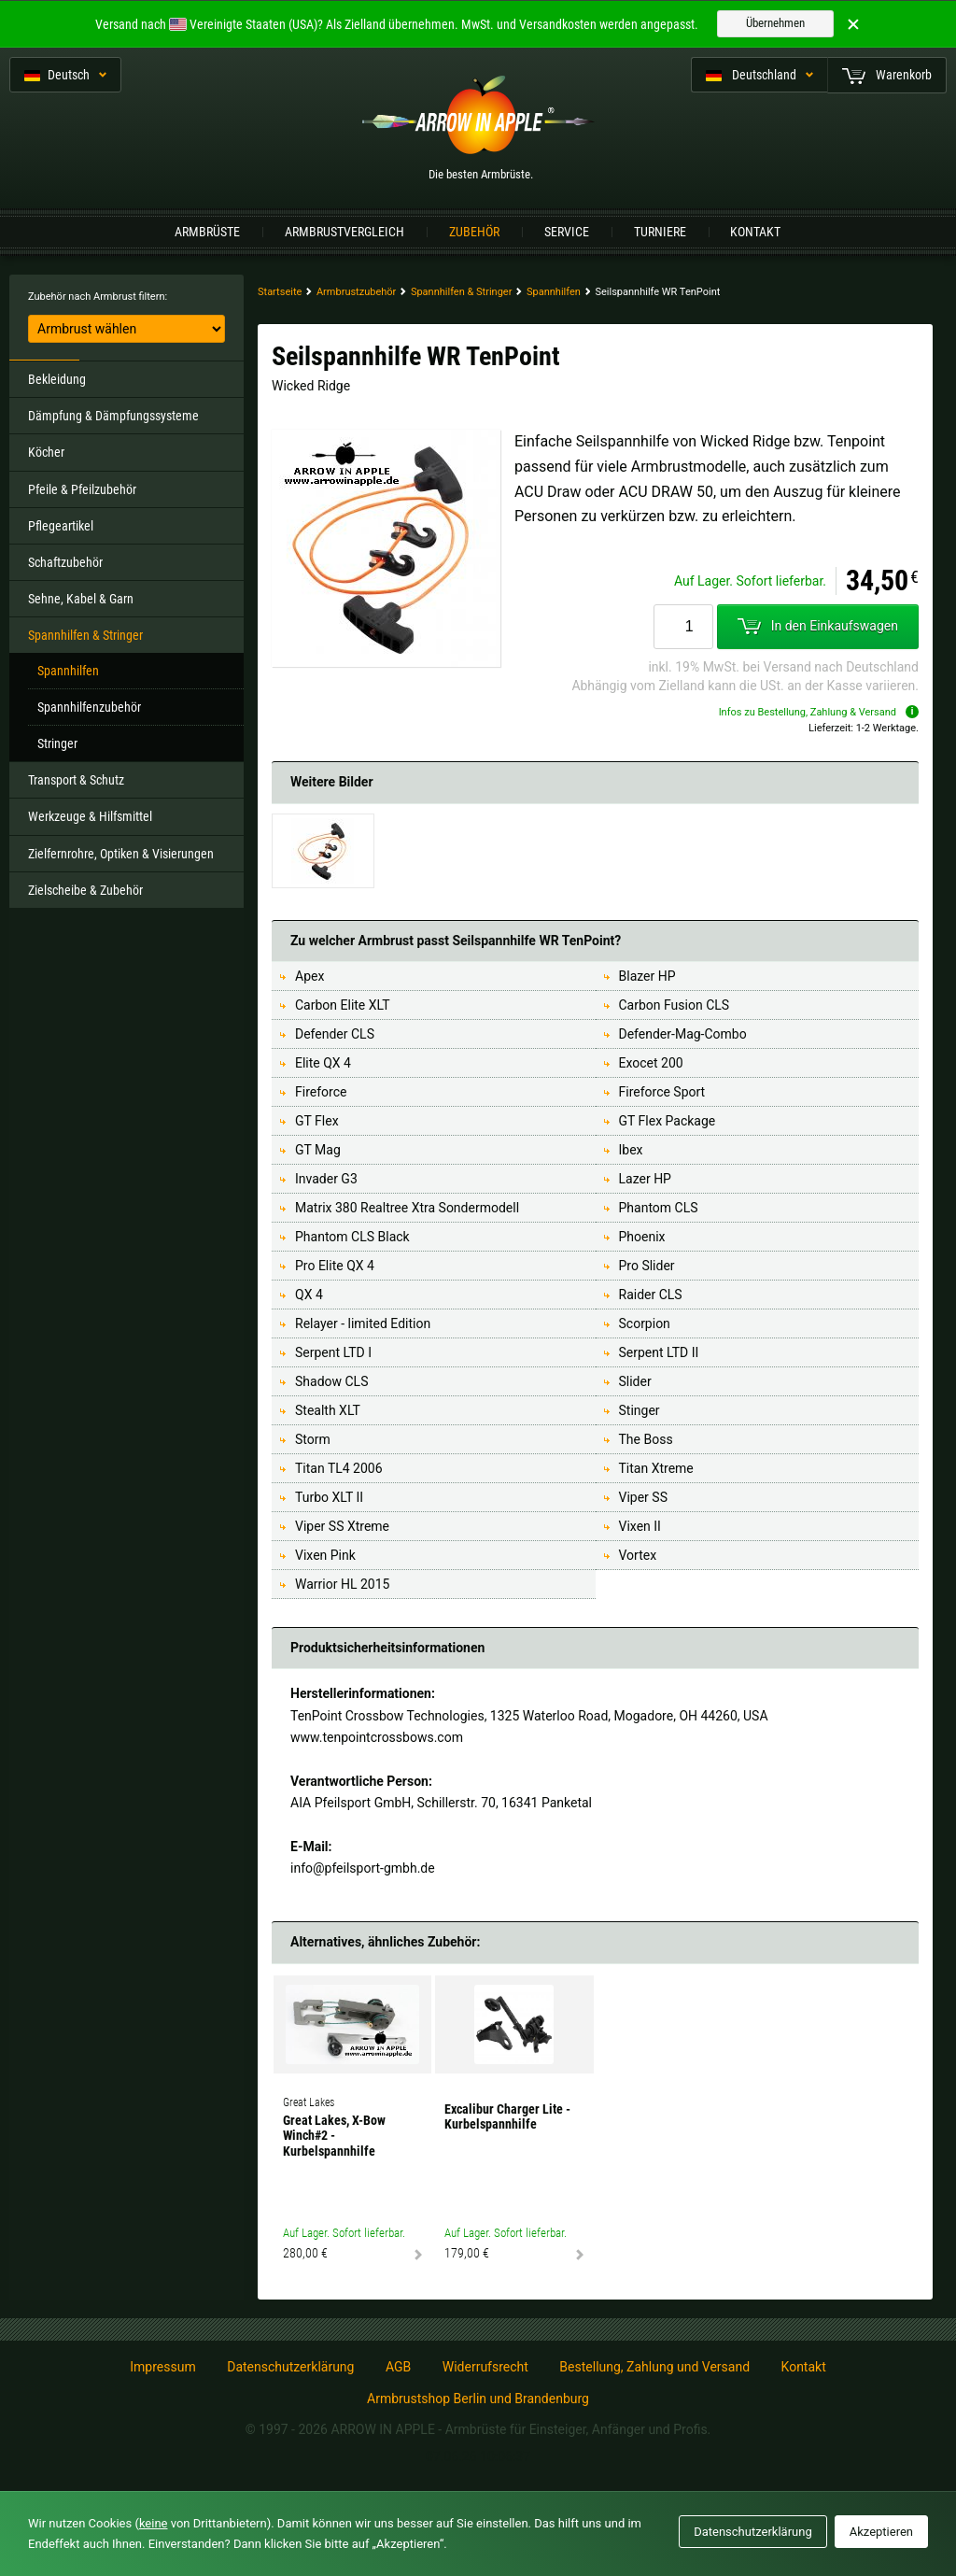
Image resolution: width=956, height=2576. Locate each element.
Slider (635, 1381)
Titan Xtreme (656, 1468)
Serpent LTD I (333, 1352)
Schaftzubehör (65, 562)
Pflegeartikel (60, 525)
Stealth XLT (327, 1410)
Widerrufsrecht (485, 2366)
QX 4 (309, 1294)
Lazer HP (645, 1178)
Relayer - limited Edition (362, 1323)
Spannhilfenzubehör (89, 707)
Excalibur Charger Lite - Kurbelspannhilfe (507, 2117)
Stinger (639, 1410)
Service (566, 231)
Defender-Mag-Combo (683, 1033)
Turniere (660, 231)
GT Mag (318, 1149)
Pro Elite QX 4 (334, 1265)
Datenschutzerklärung (290, 2366)
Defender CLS (334, 1033)
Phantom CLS (658, 1207)
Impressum (162, 2366)
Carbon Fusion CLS (674, 1005)
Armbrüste (207, 231)
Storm (312, 1439)
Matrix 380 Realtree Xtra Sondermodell (407, 1207)
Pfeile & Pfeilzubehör (82, 489)
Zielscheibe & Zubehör (85, 890)
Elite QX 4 (323, 1062)
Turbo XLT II (329, 1497)
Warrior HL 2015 (342, 1584)
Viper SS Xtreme (342, 1526)
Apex (309, 976)
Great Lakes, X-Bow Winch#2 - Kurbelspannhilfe (334, 2136)
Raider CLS (650, 1294)
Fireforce (320, 1091)
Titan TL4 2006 (339, 1468)
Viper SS (643, 1497)
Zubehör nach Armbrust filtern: (97, 296)
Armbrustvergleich (344, 231)
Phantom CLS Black (352, 1236)
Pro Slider (647, 1265)
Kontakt (755, 231)
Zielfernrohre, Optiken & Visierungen (121, 853)
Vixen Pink (325, 1555)
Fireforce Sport (662, 1091)
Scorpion (644, 1323)
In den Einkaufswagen (818, 626)
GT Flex (317, 1120)
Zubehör (474, 231)
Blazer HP (647, 976)
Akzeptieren (881, 2532)
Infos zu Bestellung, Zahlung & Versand (819, 712)
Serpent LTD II (659, 1352)
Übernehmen (775, 23)
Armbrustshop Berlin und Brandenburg (478, 2398)
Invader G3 (326, 1178)
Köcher (46, 452)
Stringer (57, 743)
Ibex (631, 1149)
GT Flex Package (667, 1120)
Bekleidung (57, 379)
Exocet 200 (651, 1062)
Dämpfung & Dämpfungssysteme (113, 415)
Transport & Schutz (76, 779)
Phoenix (642, 1236)
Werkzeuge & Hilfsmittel (90, 816)
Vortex (638, 1555)
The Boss (646, 1439)
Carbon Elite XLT (342, 1005)
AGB (398, 2366)
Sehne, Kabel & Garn (81, 598)
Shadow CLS (331, 1381)
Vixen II (640, 1526)
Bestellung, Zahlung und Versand (654, 2366)
